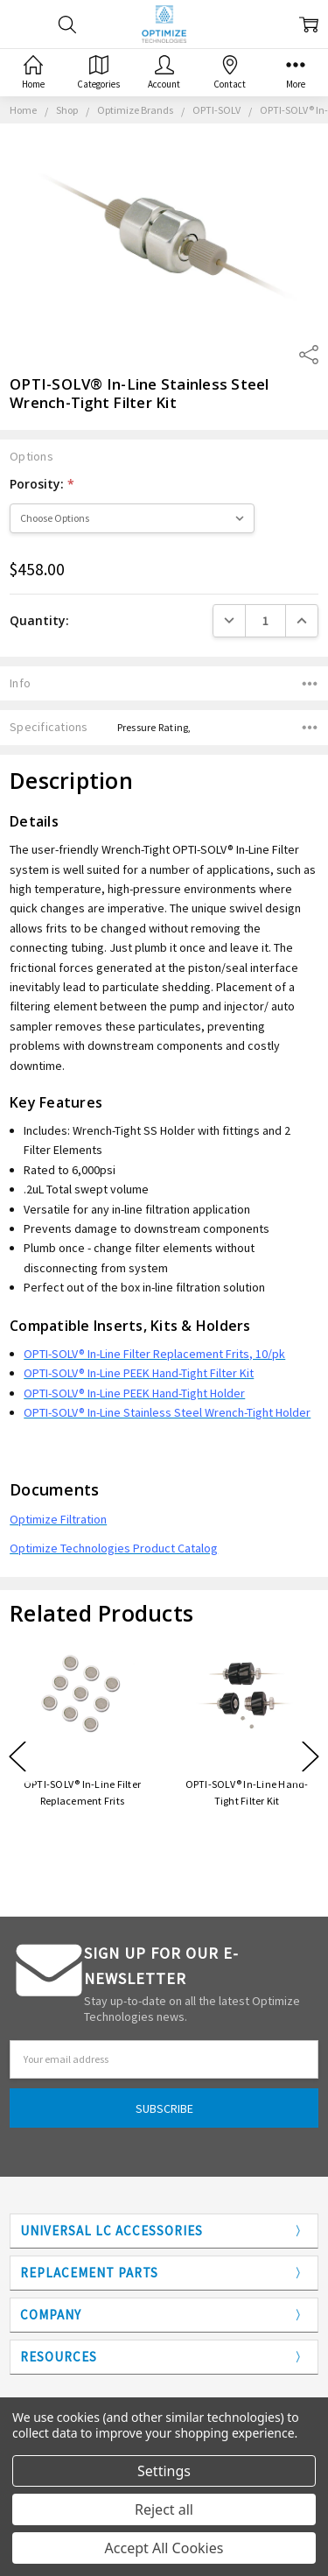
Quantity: (39, 620)
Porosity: (42, 483)
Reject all (164, 2509)
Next (310, 1757)
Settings (164, 2471)
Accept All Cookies (164, 2548)
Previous (17, 1757)
